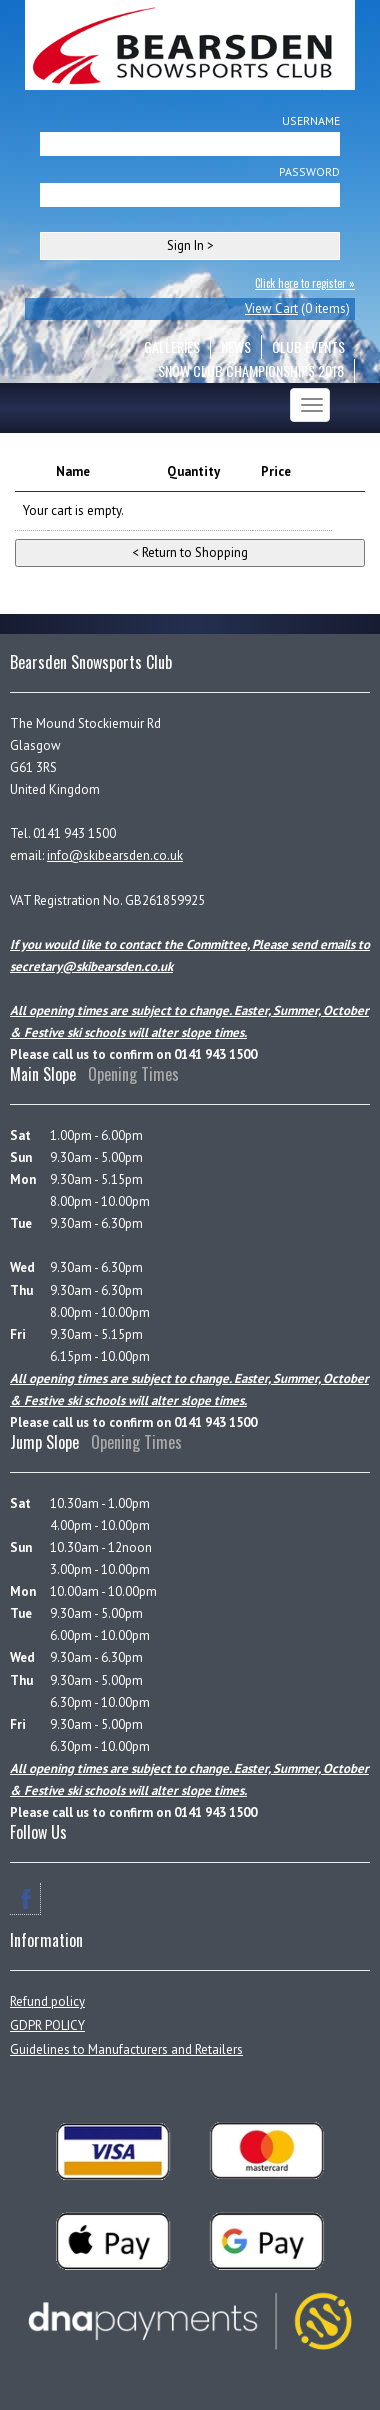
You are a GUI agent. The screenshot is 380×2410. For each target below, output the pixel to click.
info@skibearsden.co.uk (115, 855)
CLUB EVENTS (308, 346)
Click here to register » (305, 283)
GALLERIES (172, 346)
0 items (325, 308)
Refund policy (47, 2001)
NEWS (236, 346)
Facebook (25, 1899)
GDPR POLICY (47, 2025)
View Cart (271, 308)
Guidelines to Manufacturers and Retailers (126, 2049)
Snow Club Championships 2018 (251, 370)
